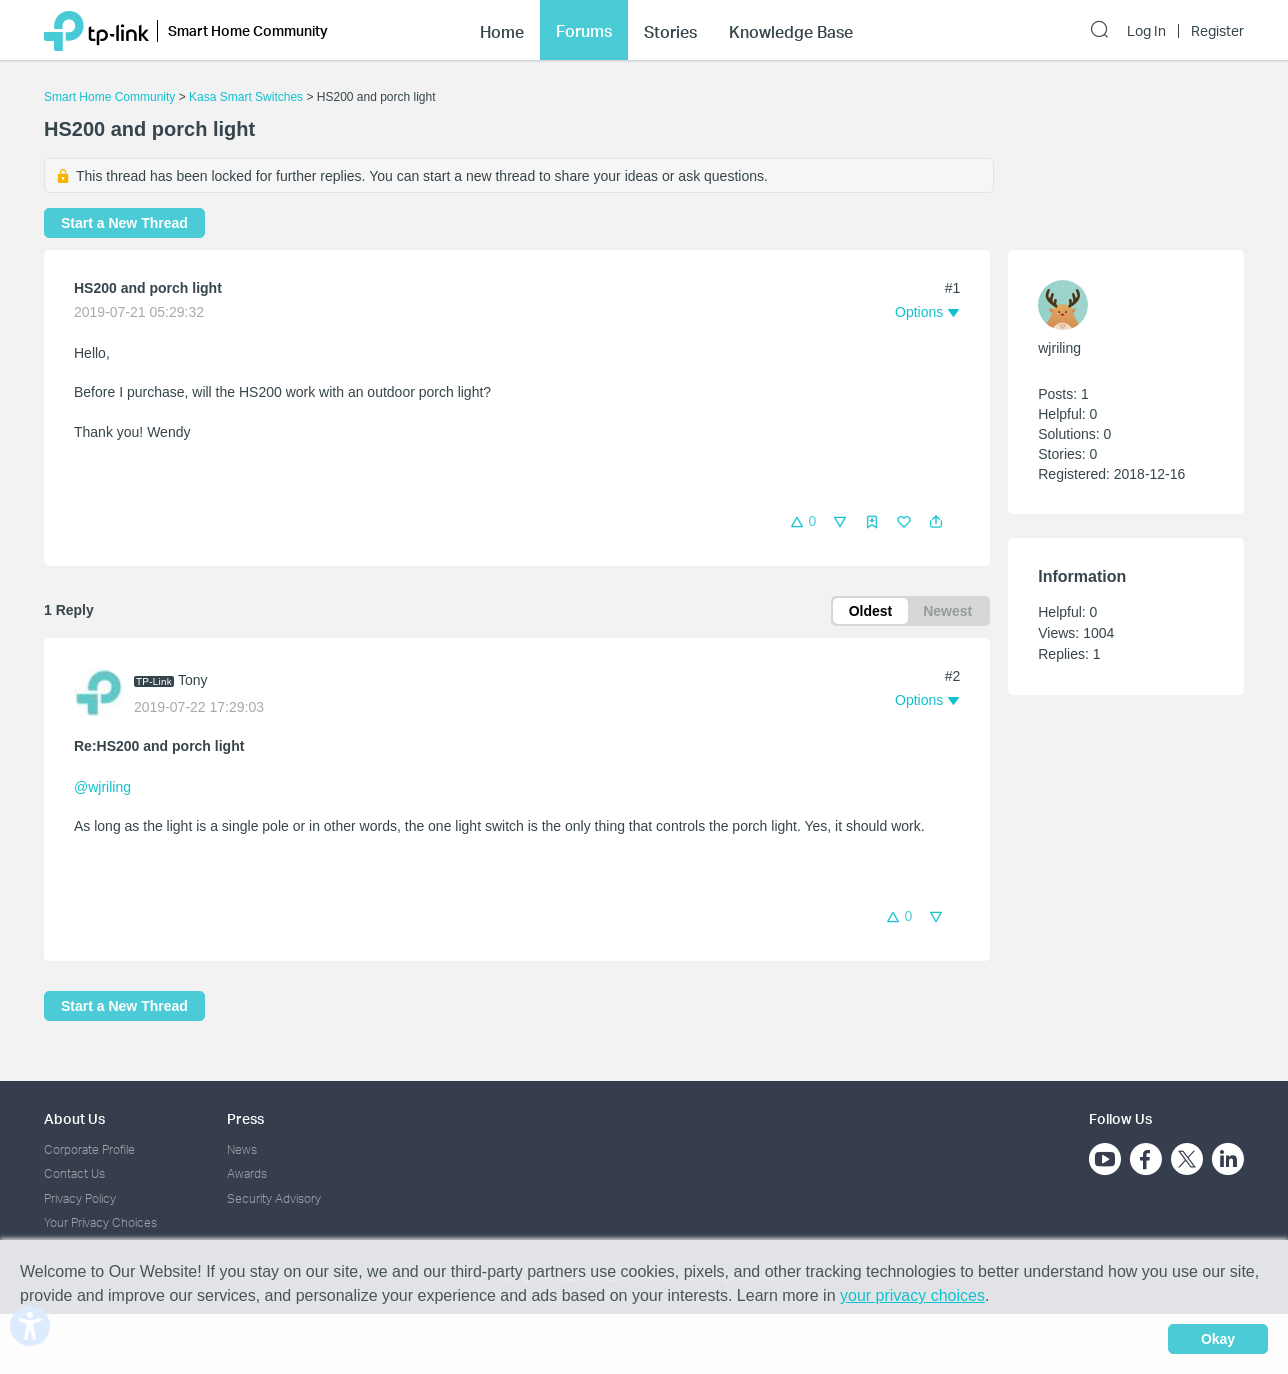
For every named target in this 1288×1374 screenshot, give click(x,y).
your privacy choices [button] (912, 1295)
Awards (247, 1173)
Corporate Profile (89, 1149)
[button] (936, 522)
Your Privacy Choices (100, 1222)
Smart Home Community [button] (248, 30)
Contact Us (74, 1173)
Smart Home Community (109, 97)
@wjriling (102, 787)
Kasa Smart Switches (246, 97)
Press (245, 1118)
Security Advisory (274, 1198)
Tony (193, 680)
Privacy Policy (80, 1198)
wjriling (1059, 348)
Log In (1146, 31)
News (242, 1149)
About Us (74, 1118)
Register (1217, 31)
